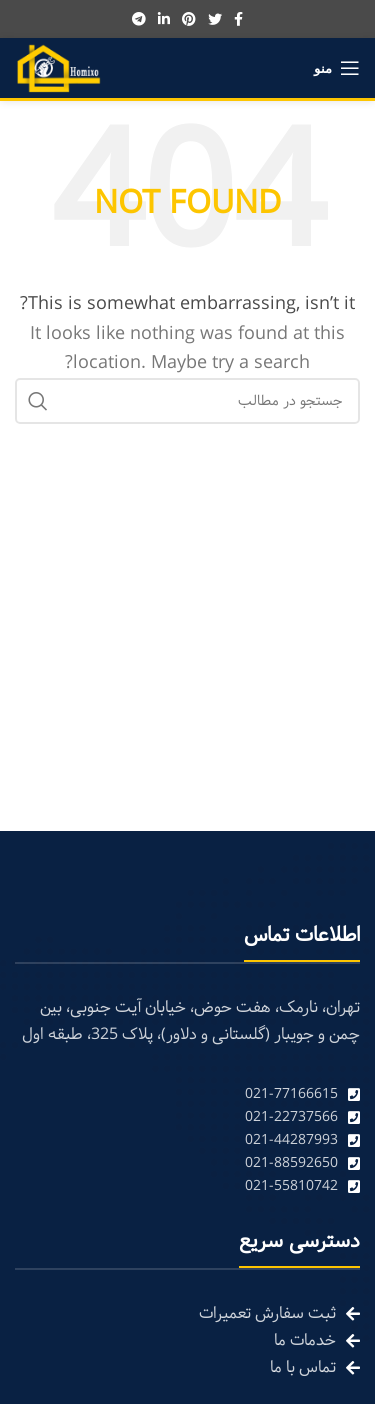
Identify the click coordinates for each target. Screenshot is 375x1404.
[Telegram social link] (139, 19)
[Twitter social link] (215, 19)
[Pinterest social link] (189, 19)
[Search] (187, 401)
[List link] (187, 1094)
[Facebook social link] (238, 19)
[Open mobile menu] (337, 68)
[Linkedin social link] (164, 19)
